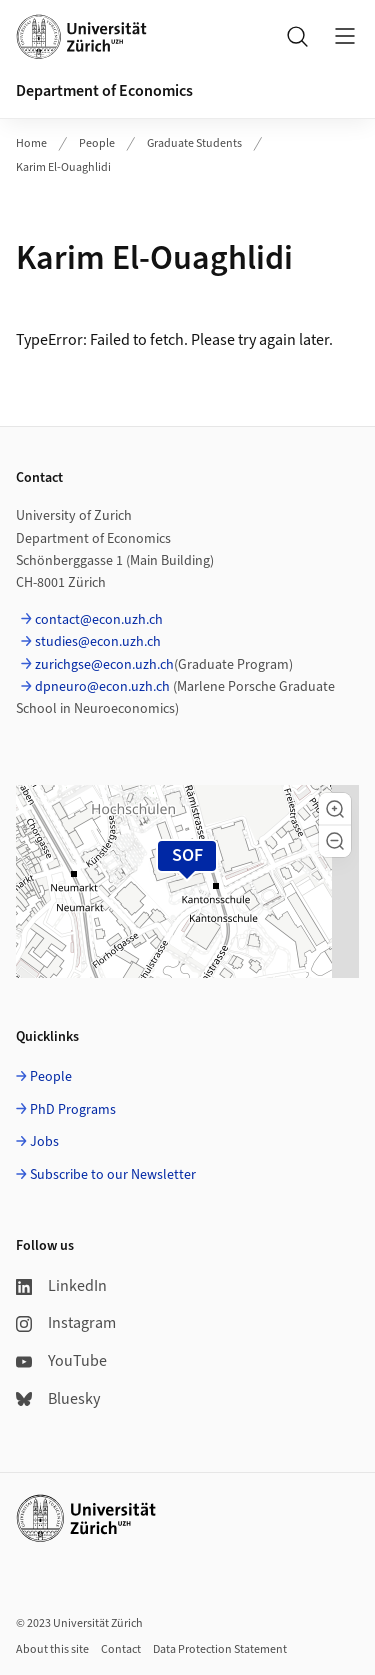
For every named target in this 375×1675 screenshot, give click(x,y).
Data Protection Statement (220, 1649)
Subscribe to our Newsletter (113, 1175)
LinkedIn (61, 1286)
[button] (335, 809)
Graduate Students (194, 143)
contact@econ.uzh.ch (99, 620)
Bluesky (58, 1399)
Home (31, 143)
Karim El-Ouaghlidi (63, 167)
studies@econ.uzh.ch (98, 642)
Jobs (44, 1142)
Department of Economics (104, 91)
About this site (52, 1649)
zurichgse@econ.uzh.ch (104, 665)
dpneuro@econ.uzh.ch (102, 687)
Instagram (66, 1323)
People (97, 143)
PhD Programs (73, 1110)
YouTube (61, 1361)
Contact (121, 1649)
